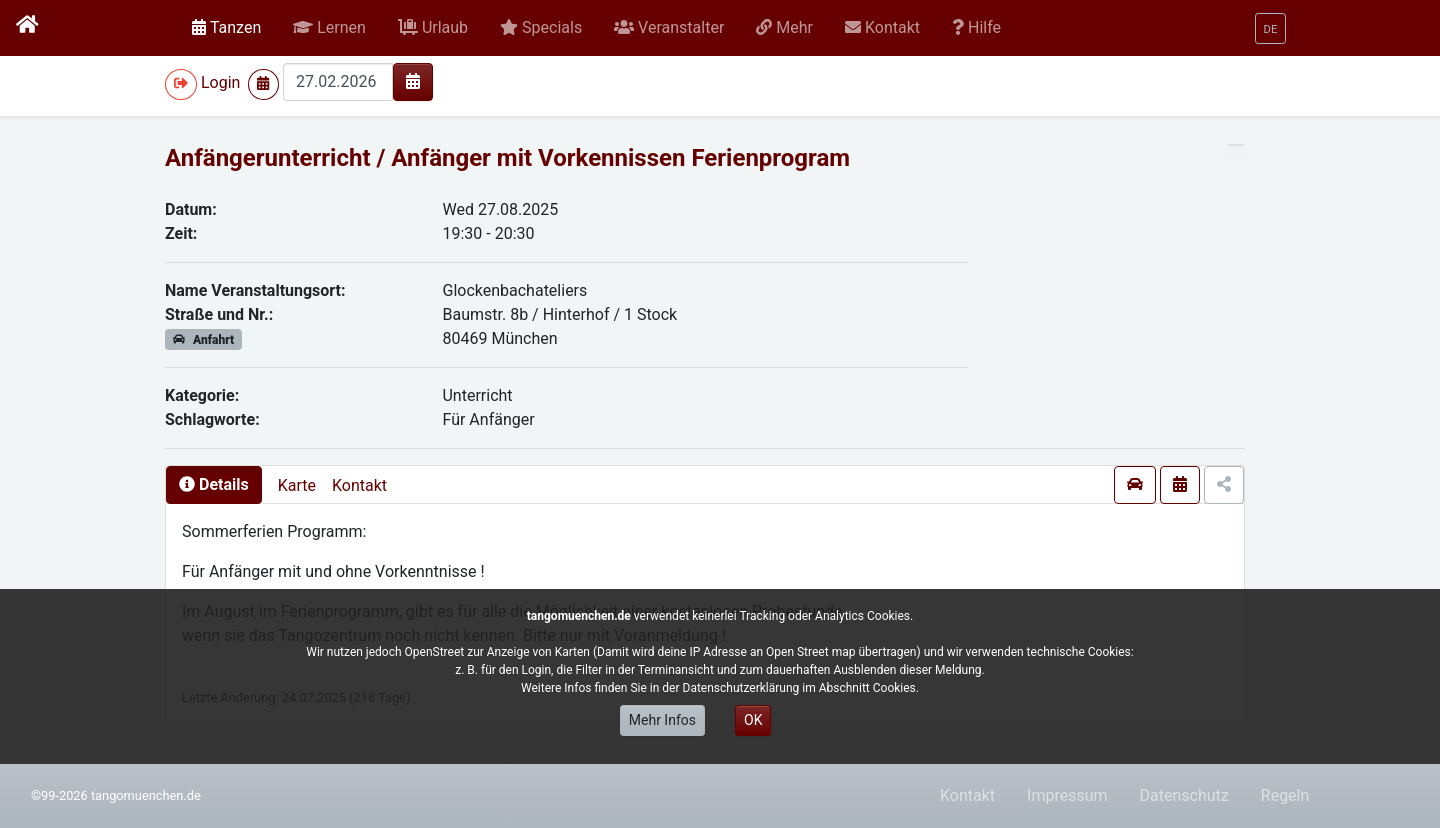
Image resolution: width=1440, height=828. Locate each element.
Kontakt (359, 485)
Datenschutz (1184, 795)
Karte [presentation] (297, 485)
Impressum (1067, 795)
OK (753, 720)
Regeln (1285, 795)
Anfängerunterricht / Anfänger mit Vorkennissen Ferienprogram (507, 158)
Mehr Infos (662, 720)
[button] (329, 28)
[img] (413, 81)
